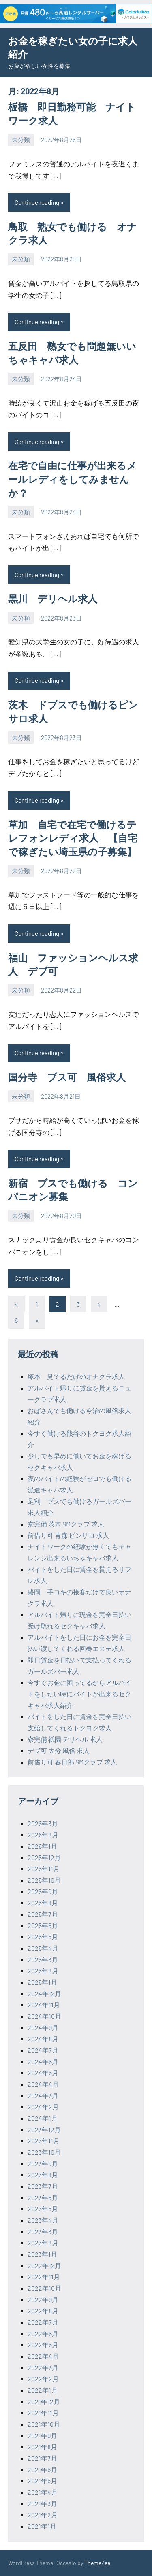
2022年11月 (44, 2277)
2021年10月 (44, 2424)
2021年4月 (43, 2492)
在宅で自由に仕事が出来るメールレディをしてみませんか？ (72, 478)
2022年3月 (43, 2367)
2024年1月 (43, 2118)
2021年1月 (42, 2526)
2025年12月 (44, 1857)
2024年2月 (43, 2107)
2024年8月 (43, 2039)
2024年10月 (44, 2016)
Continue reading (37, 202)
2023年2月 (43, 2243)
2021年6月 (42, 2469)
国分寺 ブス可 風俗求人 (67, 1077)
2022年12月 (44, 2265)
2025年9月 (43, 1891)
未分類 (21, 139)
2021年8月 (42, 2447)
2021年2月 (43, 2515)
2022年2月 (43, 2379)
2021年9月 (42, 2435)
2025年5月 (43, 1937)
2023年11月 (44, 2141)
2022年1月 (43, 2390)
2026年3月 (43, 1823)
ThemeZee (97, 2562)
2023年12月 (44, 2129)
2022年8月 (43, 2311)
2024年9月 (43, 2027)
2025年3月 (43, 1959)
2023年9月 (43, 2163)
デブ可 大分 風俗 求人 (59, 1750)
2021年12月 (44, 2401)
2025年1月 (42, 1982)
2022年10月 (44, 2288)
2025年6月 (43, 1925)
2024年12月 (44, 1993)
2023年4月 (43, 2220)
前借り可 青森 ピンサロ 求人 (68, 1535)
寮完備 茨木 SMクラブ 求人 (66, 1524)
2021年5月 (42, 2481)
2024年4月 (43, 2084)
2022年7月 (43, 2322)
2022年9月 (43, 2299)
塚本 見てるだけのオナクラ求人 (76, 1376)
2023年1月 (42, 2254)
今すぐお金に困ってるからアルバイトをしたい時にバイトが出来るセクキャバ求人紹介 (79, 1694)
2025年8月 (43, 1902)
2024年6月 (43, 2061)
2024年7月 (43, 2050)
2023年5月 (43, 2209)
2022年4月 (43, 2356)
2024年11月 (44, 2005)
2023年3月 (43, 2231)
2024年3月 (43, 2095)
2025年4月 (43, 1948)
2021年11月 (43, 2413)
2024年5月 (43, 2073)
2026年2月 (43, 1834)
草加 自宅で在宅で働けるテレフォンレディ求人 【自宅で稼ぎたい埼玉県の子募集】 (72, 837)
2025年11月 (44, 1868)
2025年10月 (44, 1880)
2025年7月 (43, 1914)
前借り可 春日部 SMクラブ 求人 (72, 1762)
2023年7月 (43, 2186)
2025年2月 (43, 1971)
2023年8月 (43, 2175)
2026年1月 (42, 1846)
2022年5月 (43, 2345)
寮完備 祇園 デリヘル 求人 (65, 1739)
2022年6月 (43, 2333)
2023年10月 (44, 2152)
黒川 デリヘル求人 (52, 598)
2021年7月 (42, 2458)
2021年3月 (42, 2503)
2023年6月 (43, 2197)
